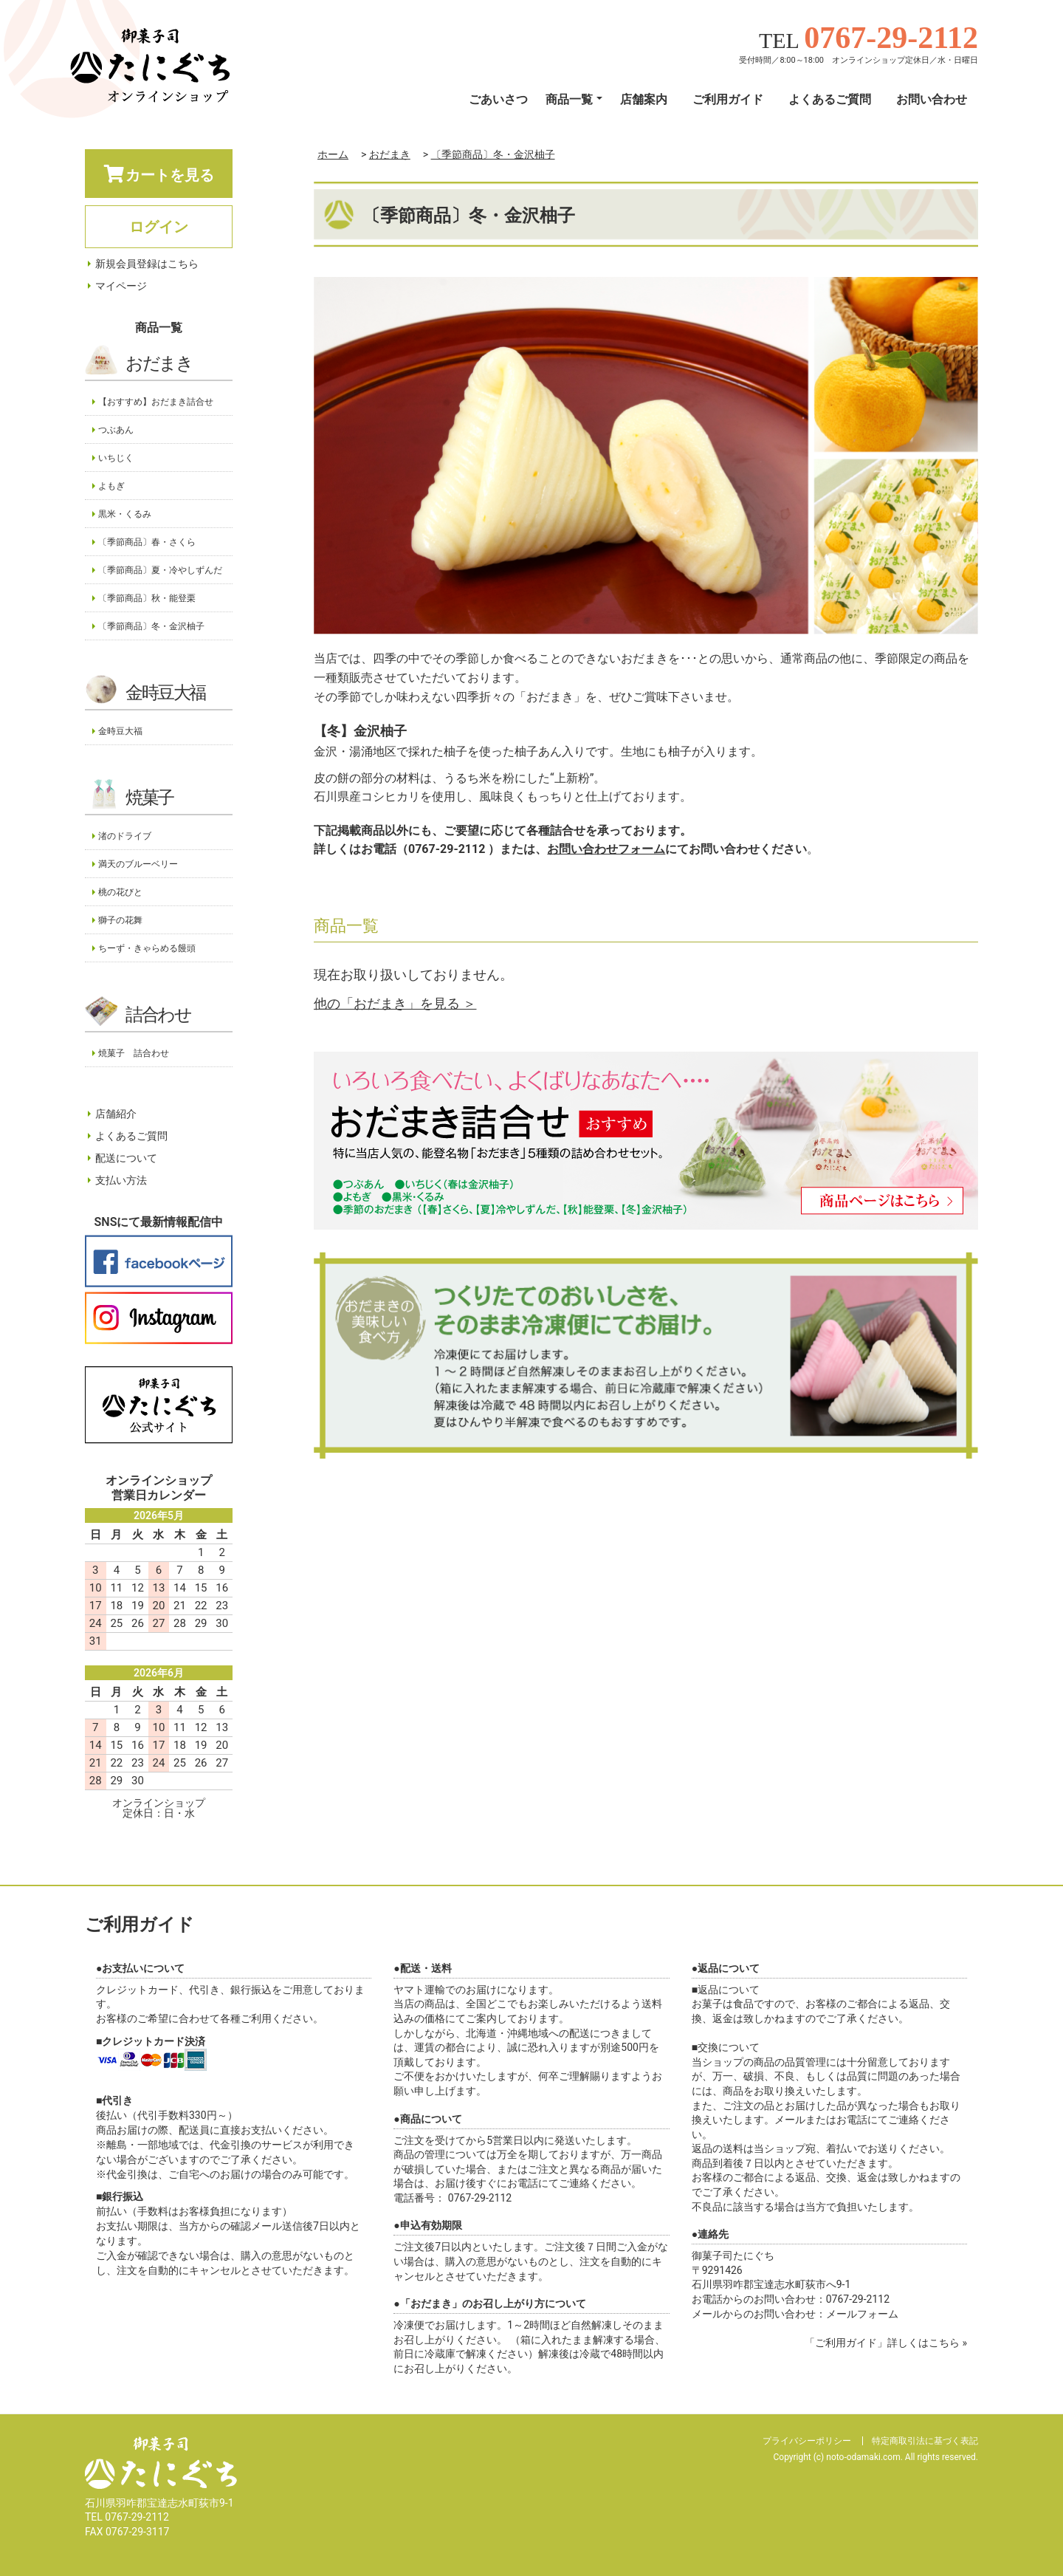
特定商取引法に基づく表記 (925, 2441)
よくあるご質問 (829, 99)
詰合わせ (157, 1014)
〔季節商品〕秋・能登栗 (147, 598)
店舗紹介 (116, 1114)
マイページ (121, 286)
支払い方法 (121, 1180)
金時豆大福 (165, 692)
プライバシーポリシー (807, 2441)
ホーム (332, 154)
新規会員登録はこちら (147, 263)
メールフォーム (862, 2314)
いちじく (116, 458)
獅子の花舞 (120, 920)
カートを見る (159, 174)
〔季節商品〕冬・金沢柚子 (493, 154)
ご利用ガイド (727, 99)
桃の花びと (120, 892)
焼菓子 (149, 797)
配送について (126, 1158)
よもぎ (111, 486)
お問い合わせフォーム (606, 849)
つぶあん (116, 430)
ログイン (158, 227)
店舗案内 (643, 99)
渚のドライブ (124, 836)
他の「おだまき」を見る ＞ (395, 1003)
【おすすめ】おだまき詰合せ (155, 402)
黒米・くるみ (124, 514)
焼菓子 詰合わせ (133, 1053)
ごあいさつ (498, 99)
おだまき (389, 154)
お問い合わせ (931, 99)
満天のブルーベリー (138, 864)
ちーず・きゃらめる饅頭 (147, 948)
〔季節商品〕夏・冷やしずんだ (160, 570)
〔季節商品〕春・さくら (147, 542)
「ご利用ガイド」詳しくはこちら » (886, 2343)
